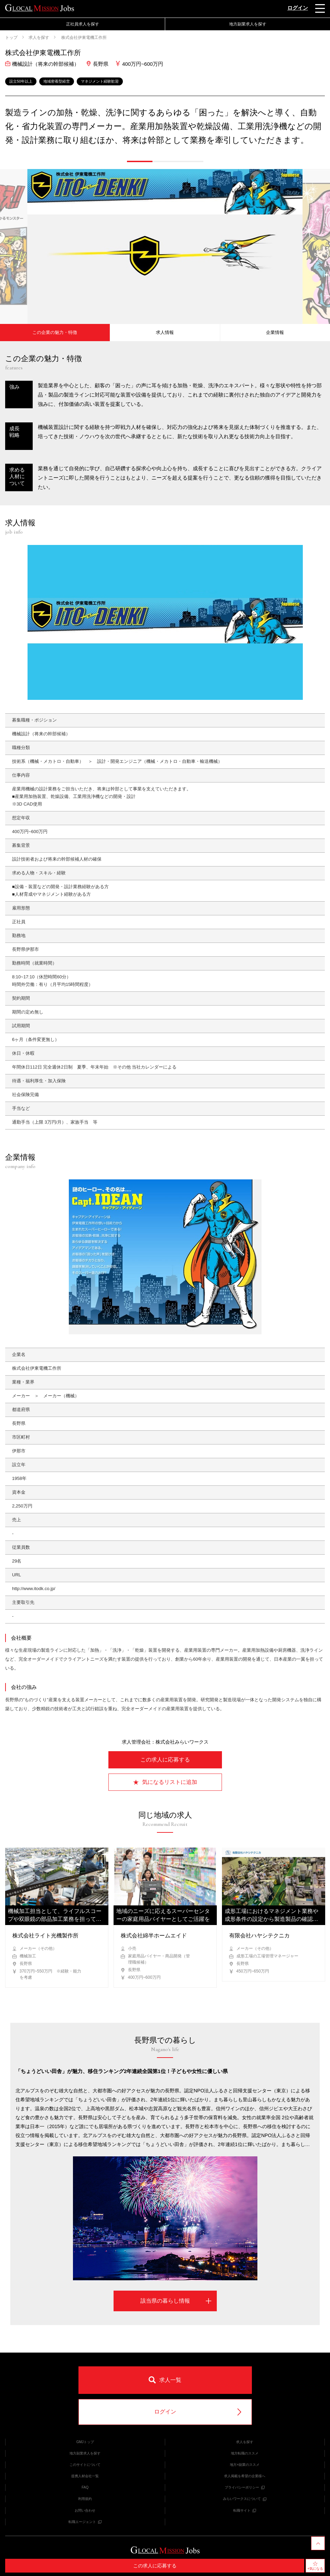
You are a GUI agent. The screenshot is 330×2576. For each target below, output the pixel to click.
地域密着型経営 (56, 81)
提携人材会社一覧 (85, 2476)
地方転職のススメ (244, 2453)
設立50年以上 (20, 81)
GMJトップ (85, 2442)
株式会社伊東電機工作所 (83, 37)
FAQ (85, 2487)
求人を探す (39, 37)
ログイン (297, 7)
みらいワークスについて (244, 2499)
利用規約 (85, 2499)
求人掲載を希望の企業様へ (244, 2476)
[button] (139, 161)
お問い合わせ (85, 2510)
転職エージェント (85, 2522)
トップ (11, 37)
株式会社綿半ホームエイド (154, 1935)
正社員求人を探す (82, 24)
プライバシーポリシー (245, 2487)
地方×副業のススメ (244, 2465)
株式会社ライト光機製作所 (45, 1935)
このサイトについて (85, 2465)
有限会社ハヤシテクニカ (259, 1935)
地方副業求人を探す (247, 24)
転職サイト (244, 2510)
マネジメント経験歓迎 (100, 81)
